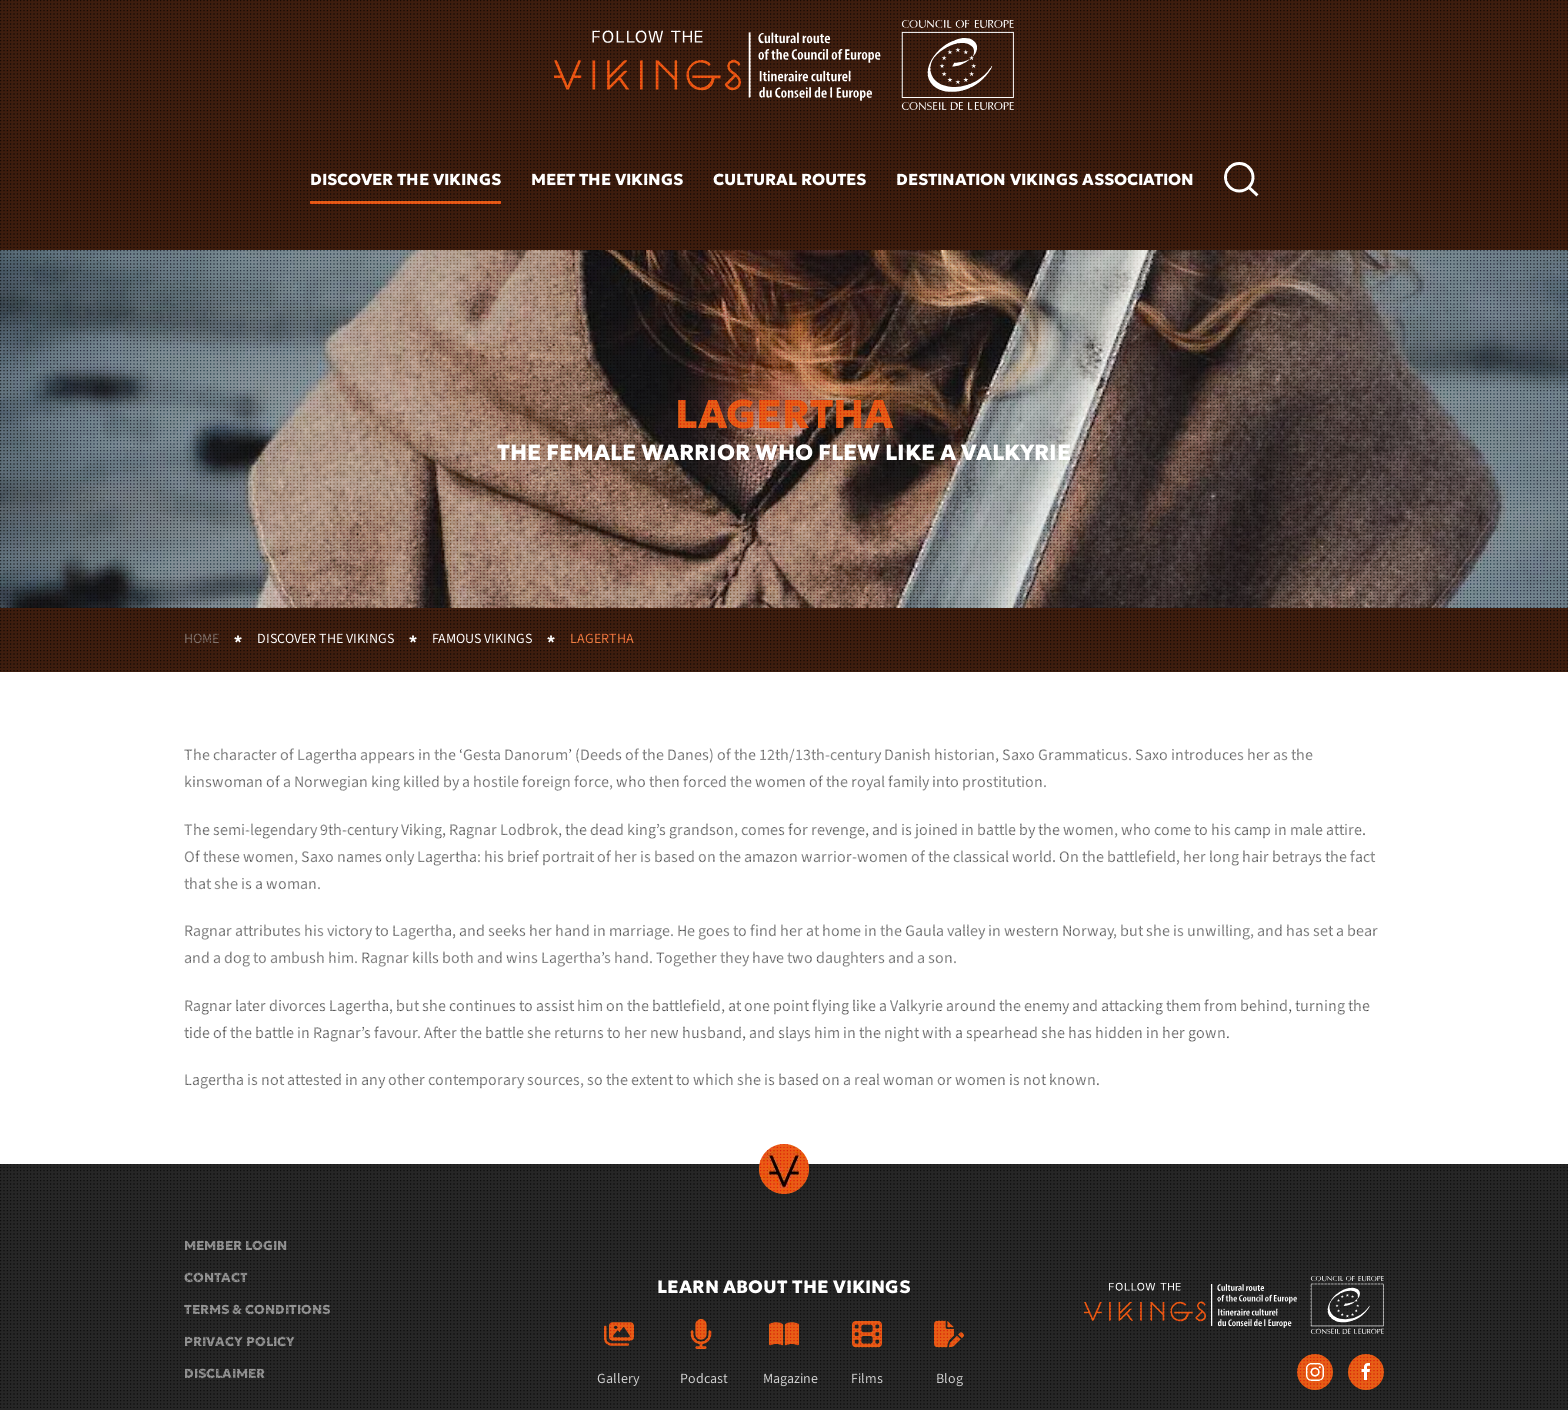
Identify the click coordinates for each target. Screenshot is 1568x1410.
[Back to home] (784, 65)
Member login (235, 1245)
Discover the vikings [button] (405, 179)
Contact (216, 1277)
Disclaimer (224, 1373)
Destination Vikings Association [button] (1045, 179)
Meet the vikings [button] (607, 179)
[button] (1241, 180)
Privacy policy (239, 1341)
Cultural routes (789, 179)
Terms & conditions (257, 1309)
